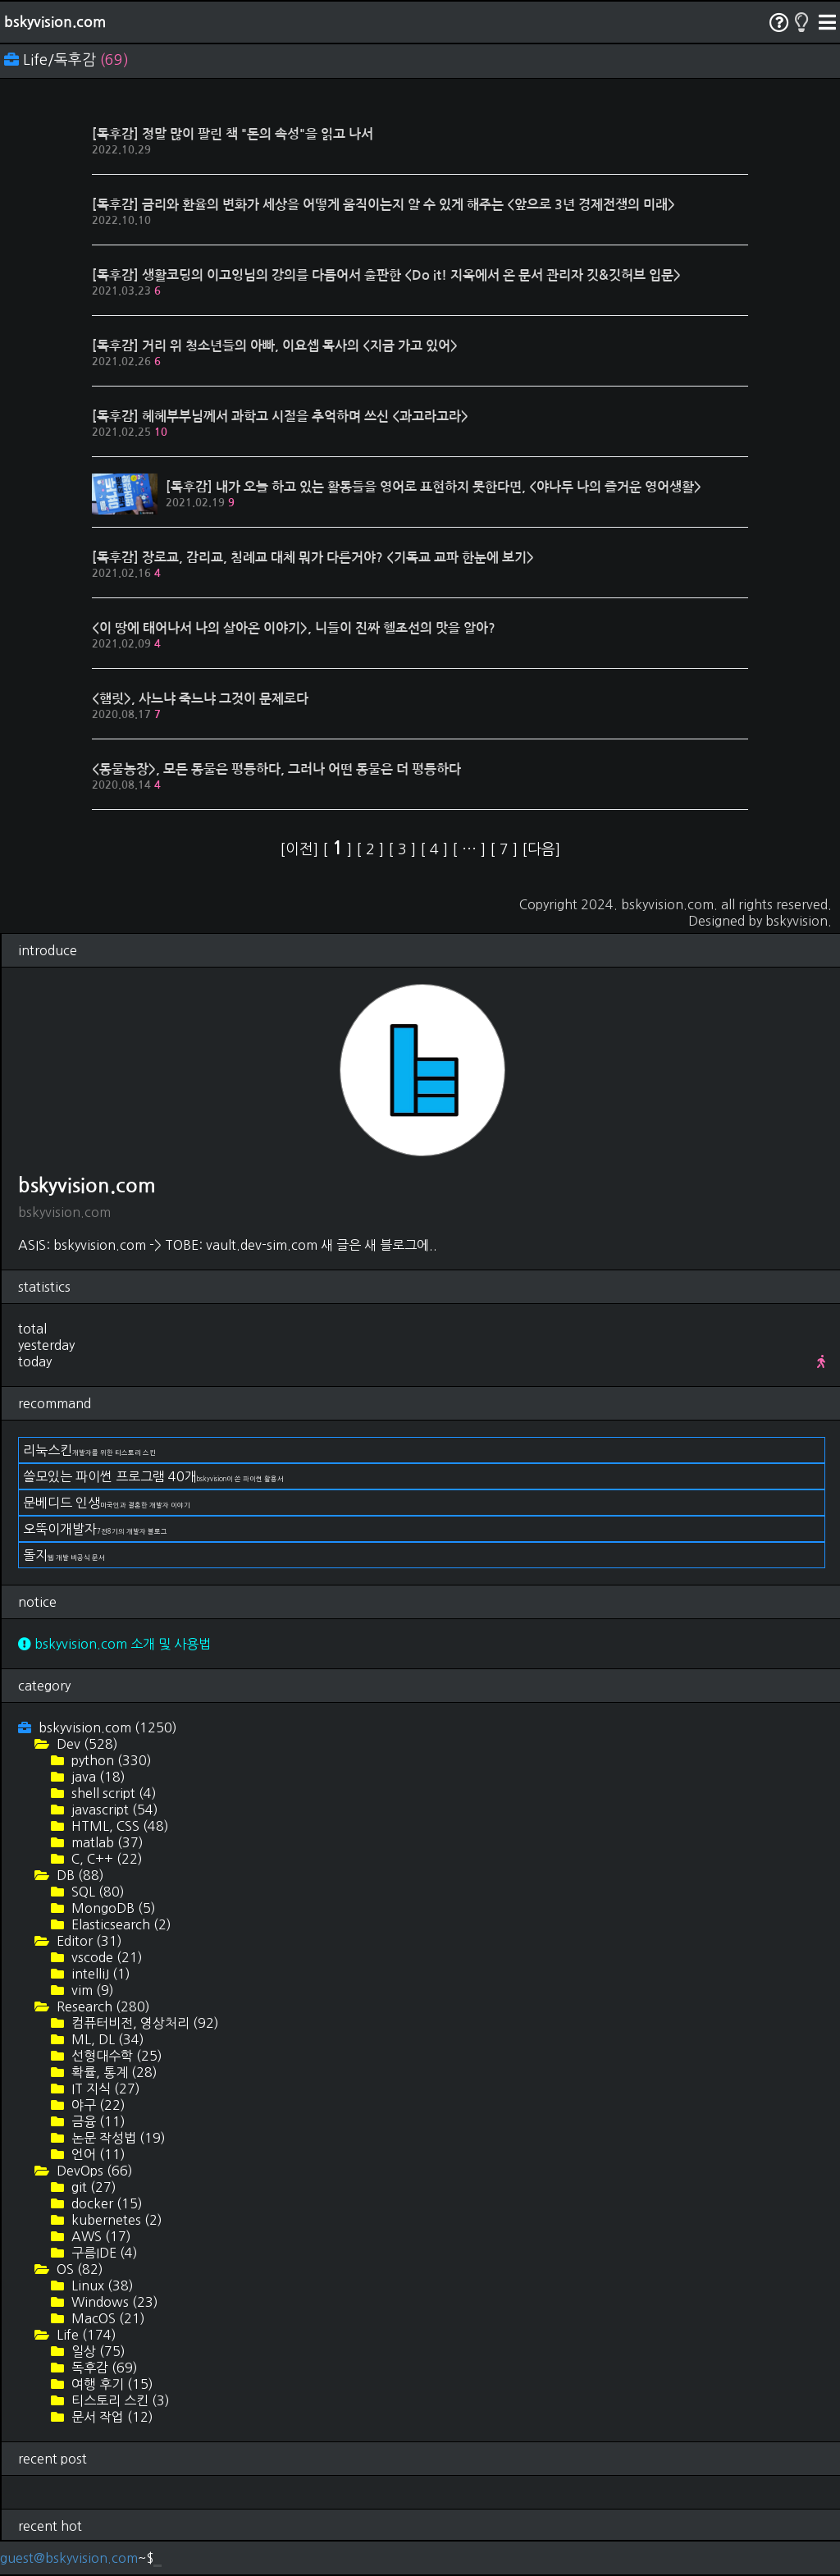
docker (105, 2203)
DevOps (93, 2170)
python (110, 1760)
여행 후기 (110, 2384)
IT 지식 (104, 2088)
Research (101, 2006)
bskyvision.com (55, 22)
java (97, 1776)
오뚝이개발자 (95, 1528)
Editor (87, 1940)
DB (78, 1875)
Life (84, 2334)
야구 (97, 2105)
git (92, 2187)
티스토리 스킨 (119, 2400)
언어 (97, 2154)
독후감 (103, 2367)
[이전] (301, 849)
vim (91, 1990)
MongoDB (112, 1908)
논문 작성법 (117, 2137)
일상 (97, 2351)
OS (78, 2269)
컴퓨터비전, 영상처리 (143, 2022)
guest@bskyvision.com (69, 2558)
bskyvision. (798, 920)
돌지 (64, 1555)
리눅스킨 (89, 1450)
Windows (113, 2301)
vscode (105, 1957)
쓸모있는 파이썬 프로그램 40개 (153, 1476)
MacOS (106, 2318)
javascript (113, 1809)
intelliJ (99, 1973)
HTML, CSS (118, 1825)
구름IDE (103, 2252)
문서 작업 (110, 2416)
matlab (106, 1842)
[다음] (541, 849)
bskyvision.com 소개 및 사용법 (114, 1643)
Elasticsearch (119, 1924)
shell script (112, 1793)
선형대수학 (115, 2055)
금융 (97, 2121)
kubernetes (115, 2219)
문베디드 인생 (106, 1502)
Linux (101, 2285)
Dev (85, 1743)
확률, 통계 (113, 2072)
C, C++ (105, 1858)
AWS (99, 2236)
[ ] (339, 849)
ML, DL (106, 2039)
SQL (96, 1891)
